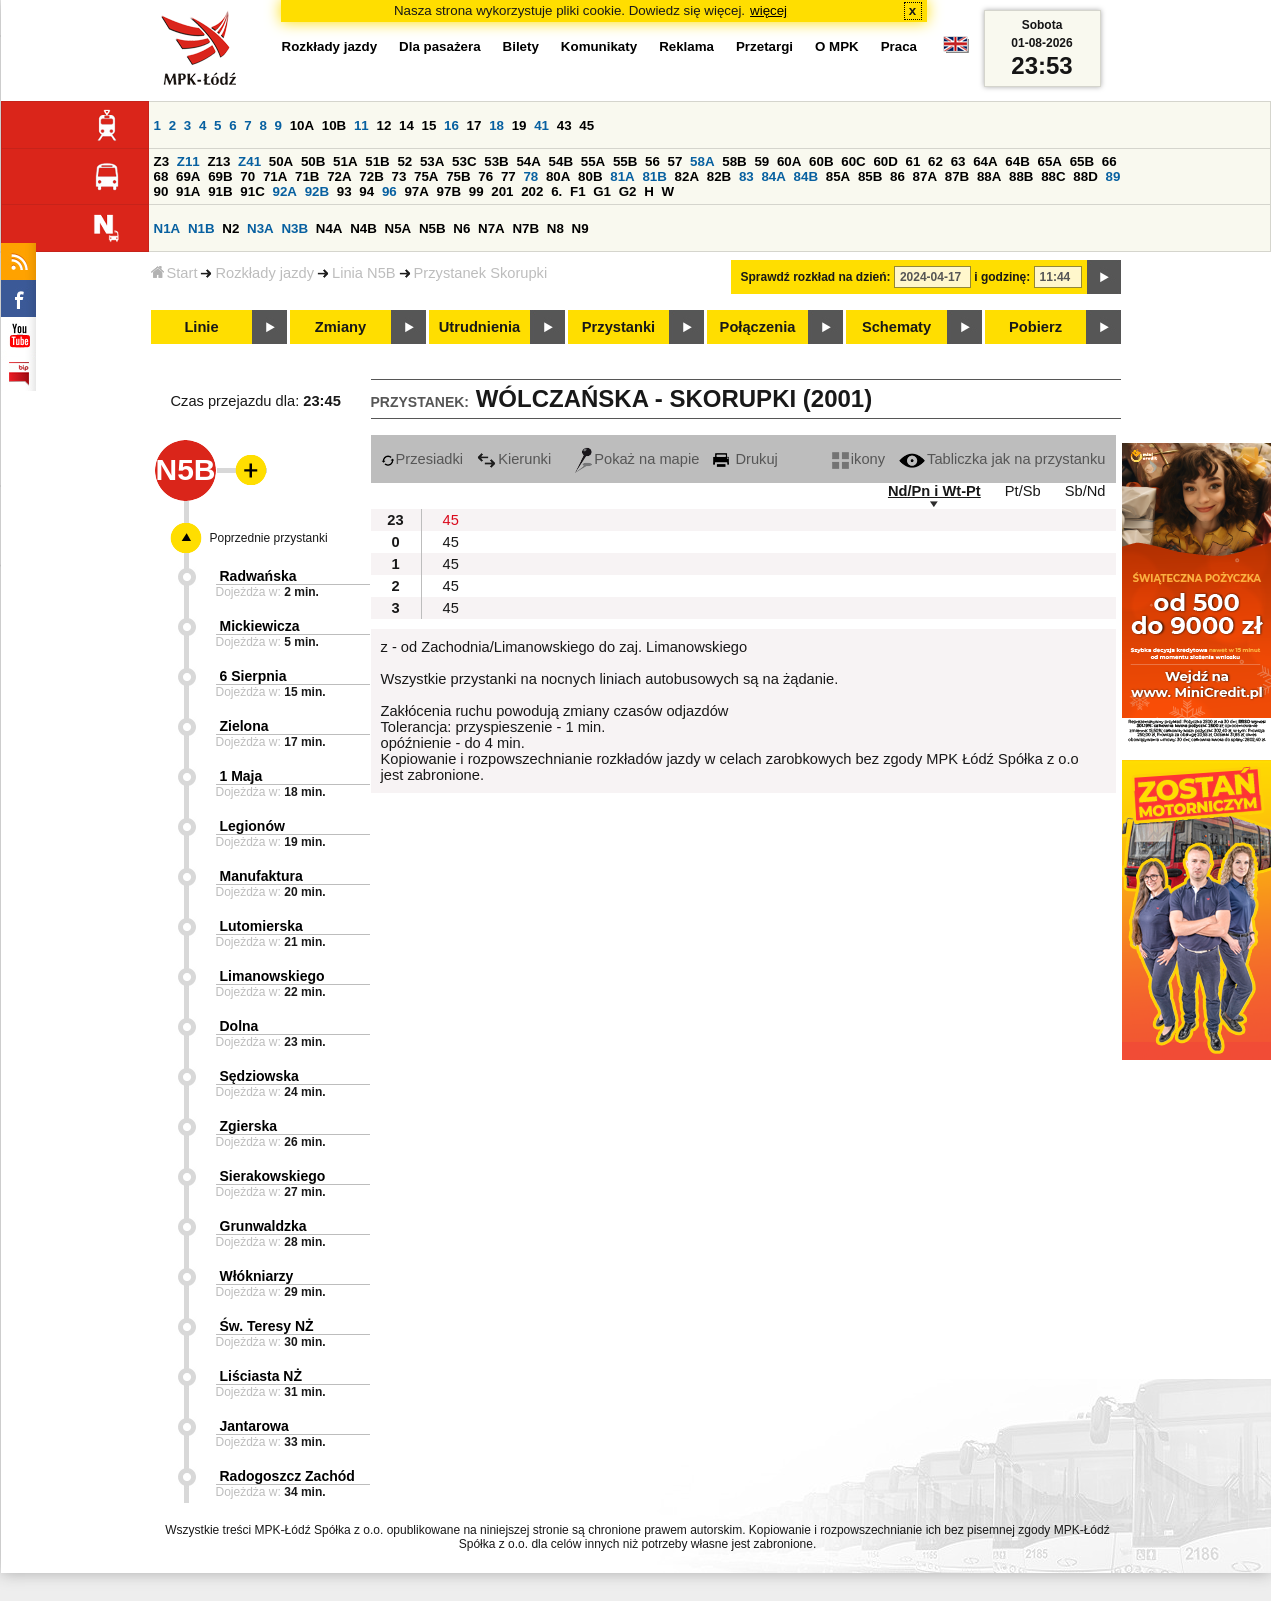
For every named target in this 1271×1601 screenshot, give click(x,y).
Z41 (249, 161)
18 (496, 125)
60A (789, 161)
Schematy (896, 327)
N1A (167, 228)
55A (593, 161)
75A (426, 176)
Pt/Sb (1023, 491)
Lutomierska (261, 926)
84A (773, 176)
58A (702, 161)
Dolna (239, 1026)
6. (556, 191)
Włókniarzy (257, 1276)
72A (339, 176)
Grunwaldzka (263, 1226)
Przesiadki (422, 459)
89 (1113, 176)
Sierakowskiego (273, 1176)
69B (220, 176)
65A (1049, 161)
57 (675, 161)
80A (558, 176)
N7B (525, 228)
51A (345, 161)
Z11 (188, 161)
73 (399, 176)
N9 (580, 228)
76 (485, 176)
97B (449, 191)
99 (476, 191)
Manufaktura (261, 876)
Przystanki (618, 327)
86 (897, 176)
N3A (260, 228)
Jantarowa (254, 1426)
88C (1053, 176)
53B (496, 161)
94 (366, 191)
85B (870, 176)
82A (687, 176)
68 (161, 176)
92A (285, 191)
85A (838, 176)
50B (313, 161)
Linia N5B (364, 273)
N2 (230, 228)
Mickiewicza (260, 626)
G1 (602, 191)
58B (734, 161)
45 (586, 125)
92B (317, 191)
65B (1082, 161)
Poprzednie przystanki (269, 538)
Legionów (252, 826)
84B (806, 176)
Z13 (218, 161)
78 (530, 176)
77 (508, 176)
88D (1085, 176)
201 (502, 191)
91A (188, 191)
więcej (768, 10)
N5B (432, 228)
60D (885, 161)
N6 (461, 228)
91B (220, 191)
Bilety (521, 46)
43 (564, 125)
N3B (294, 228)
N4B (363, 228)
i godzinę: (1002, 277)
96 (389, 191)
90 (161, 191)
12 (383, 125)
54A (528, 161)
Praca (899, 46)
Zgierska (249, 1126)
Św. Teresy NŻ (267, 1326)
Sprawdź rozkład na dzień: (816, 277)
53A (432, 161)
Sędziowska (259, 1076)
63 (958, 161)
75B (458, 176)
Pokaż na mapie (637, 459)
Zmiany (340, 327)
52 (404, 161)
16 (451, 125)
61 (913, 161)
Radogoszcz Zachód (287, 1476)
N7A (491, 228)
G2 (628, 191)
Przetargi (764, 46)
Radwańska (258, 576)
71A (275, 176)
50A (281, 161)
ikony (858, 459)
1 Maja (241, 776)
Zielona (244, 726)
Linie (201, 327)
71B (307, 176)
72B (371, 176)
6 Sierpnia (253, 676)
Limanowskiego (272, 976)
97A (416, 191)
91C (252, 191)
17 (474, 125)
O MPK (837, 46)
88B (1021, 176)
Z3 (162, 161)
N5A (398, 228)
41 (541, 125)
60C (853, 161)
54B (561, 161)
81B (654, 176)
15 (429, 125)
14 (406, 125)
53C (464, 161)
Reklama (686, 46)
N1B (201, 228)
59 (761, 161)
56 (652, 161)
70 (247, 176)
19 (519, 125)
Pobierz (1035, 327)
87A (925, 176)
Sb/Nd (1085, 491)
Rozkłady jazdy (264, 273)
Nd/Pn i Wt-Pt (934, 491)
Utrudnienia (479, 327)
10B (334, 125)
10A (302, 125)
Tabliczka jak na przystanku (1002, 459)
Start (174, 273)
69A (188, 176)
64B (1017, 161)
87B (957, 176)
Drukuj (745, 459)
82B (719, 176)
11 (361, 125)
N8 (555, 228)
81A (622, 176)
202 (532, 191)
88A (989, 176)
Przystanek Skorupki (481, 273)
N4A (329, 228)
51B (377, 161)
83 (746, 176)
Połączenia (758, 327)
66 (1109, 161)
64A (985, 161)
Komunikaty (599, 46)
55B (625, 161)
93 (344, 191)
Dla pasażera (440, 46)
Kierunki (514, 459)
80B (590, 176)
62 (935, 161)
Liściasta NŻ (261, 1376)
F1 (578, 191)
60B (821, 161)
